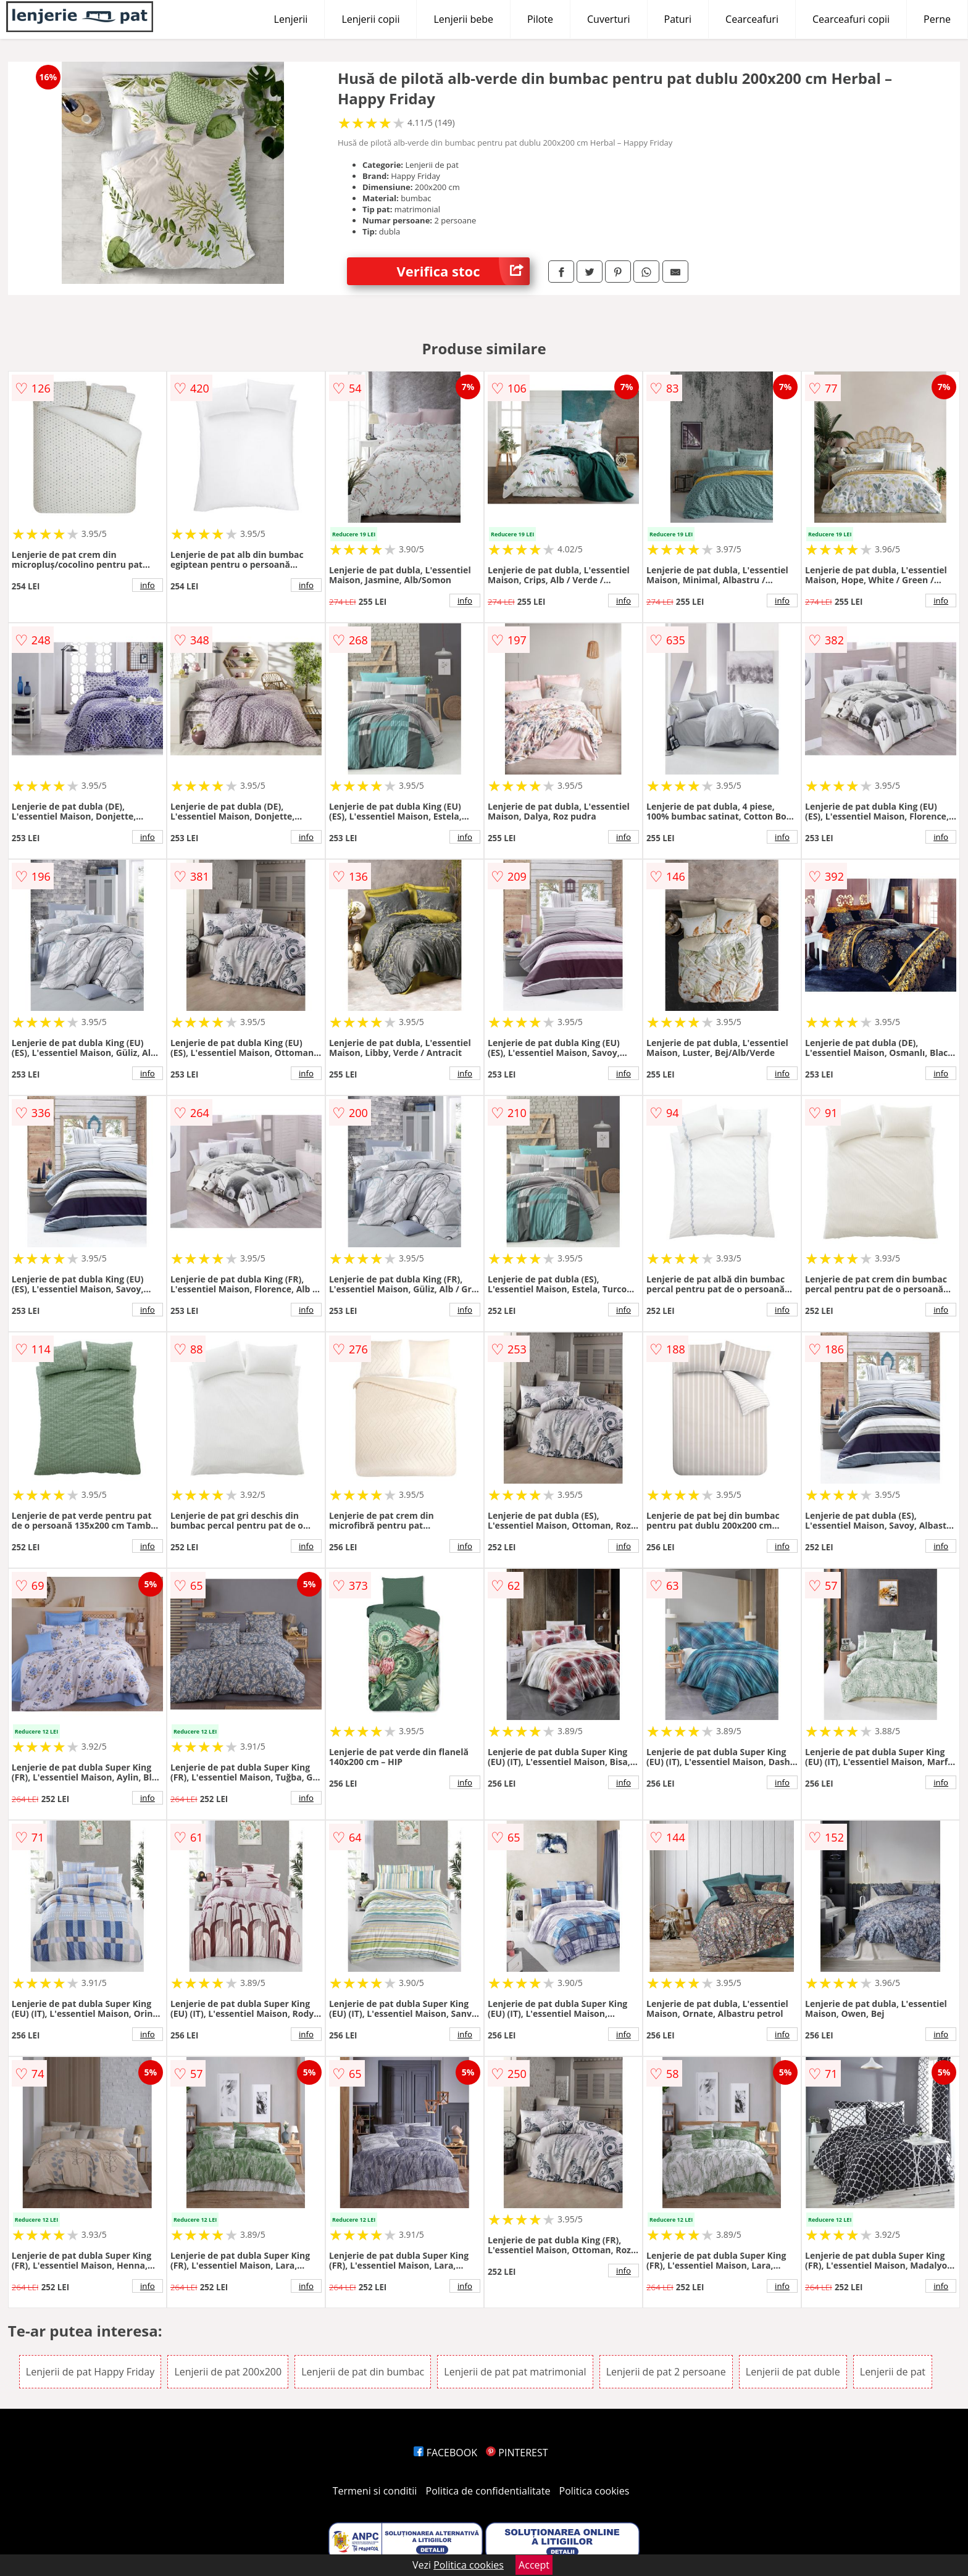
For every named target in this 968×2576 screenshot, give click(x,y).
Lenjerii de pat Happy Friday (90, 2372)
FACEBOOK (445, 2452)
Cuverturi (608, 19)
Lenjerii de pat (892, 2372)
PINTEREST (517, 2452)
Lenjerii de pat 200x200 (228, 2372)
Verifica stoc (463, 271)
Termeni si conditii (375, 2491)
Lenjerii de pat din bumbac (362, 2372)
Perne (937, 19)
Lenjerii (291, 19)
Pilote (540, 19)
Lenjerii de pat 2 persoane (666, 2372)
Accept (534, 2565)
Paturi (678, 19)
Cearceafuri (751, 19)
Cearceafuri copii (851, 19)
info (147, 585)
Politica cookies (594, 2491)
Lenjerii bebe (463, 19)
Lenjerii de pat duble (793, 2372)
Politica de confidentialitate (488, 2491)
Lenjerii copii (370, 19)
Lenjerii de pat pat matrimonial (515, 2372)
